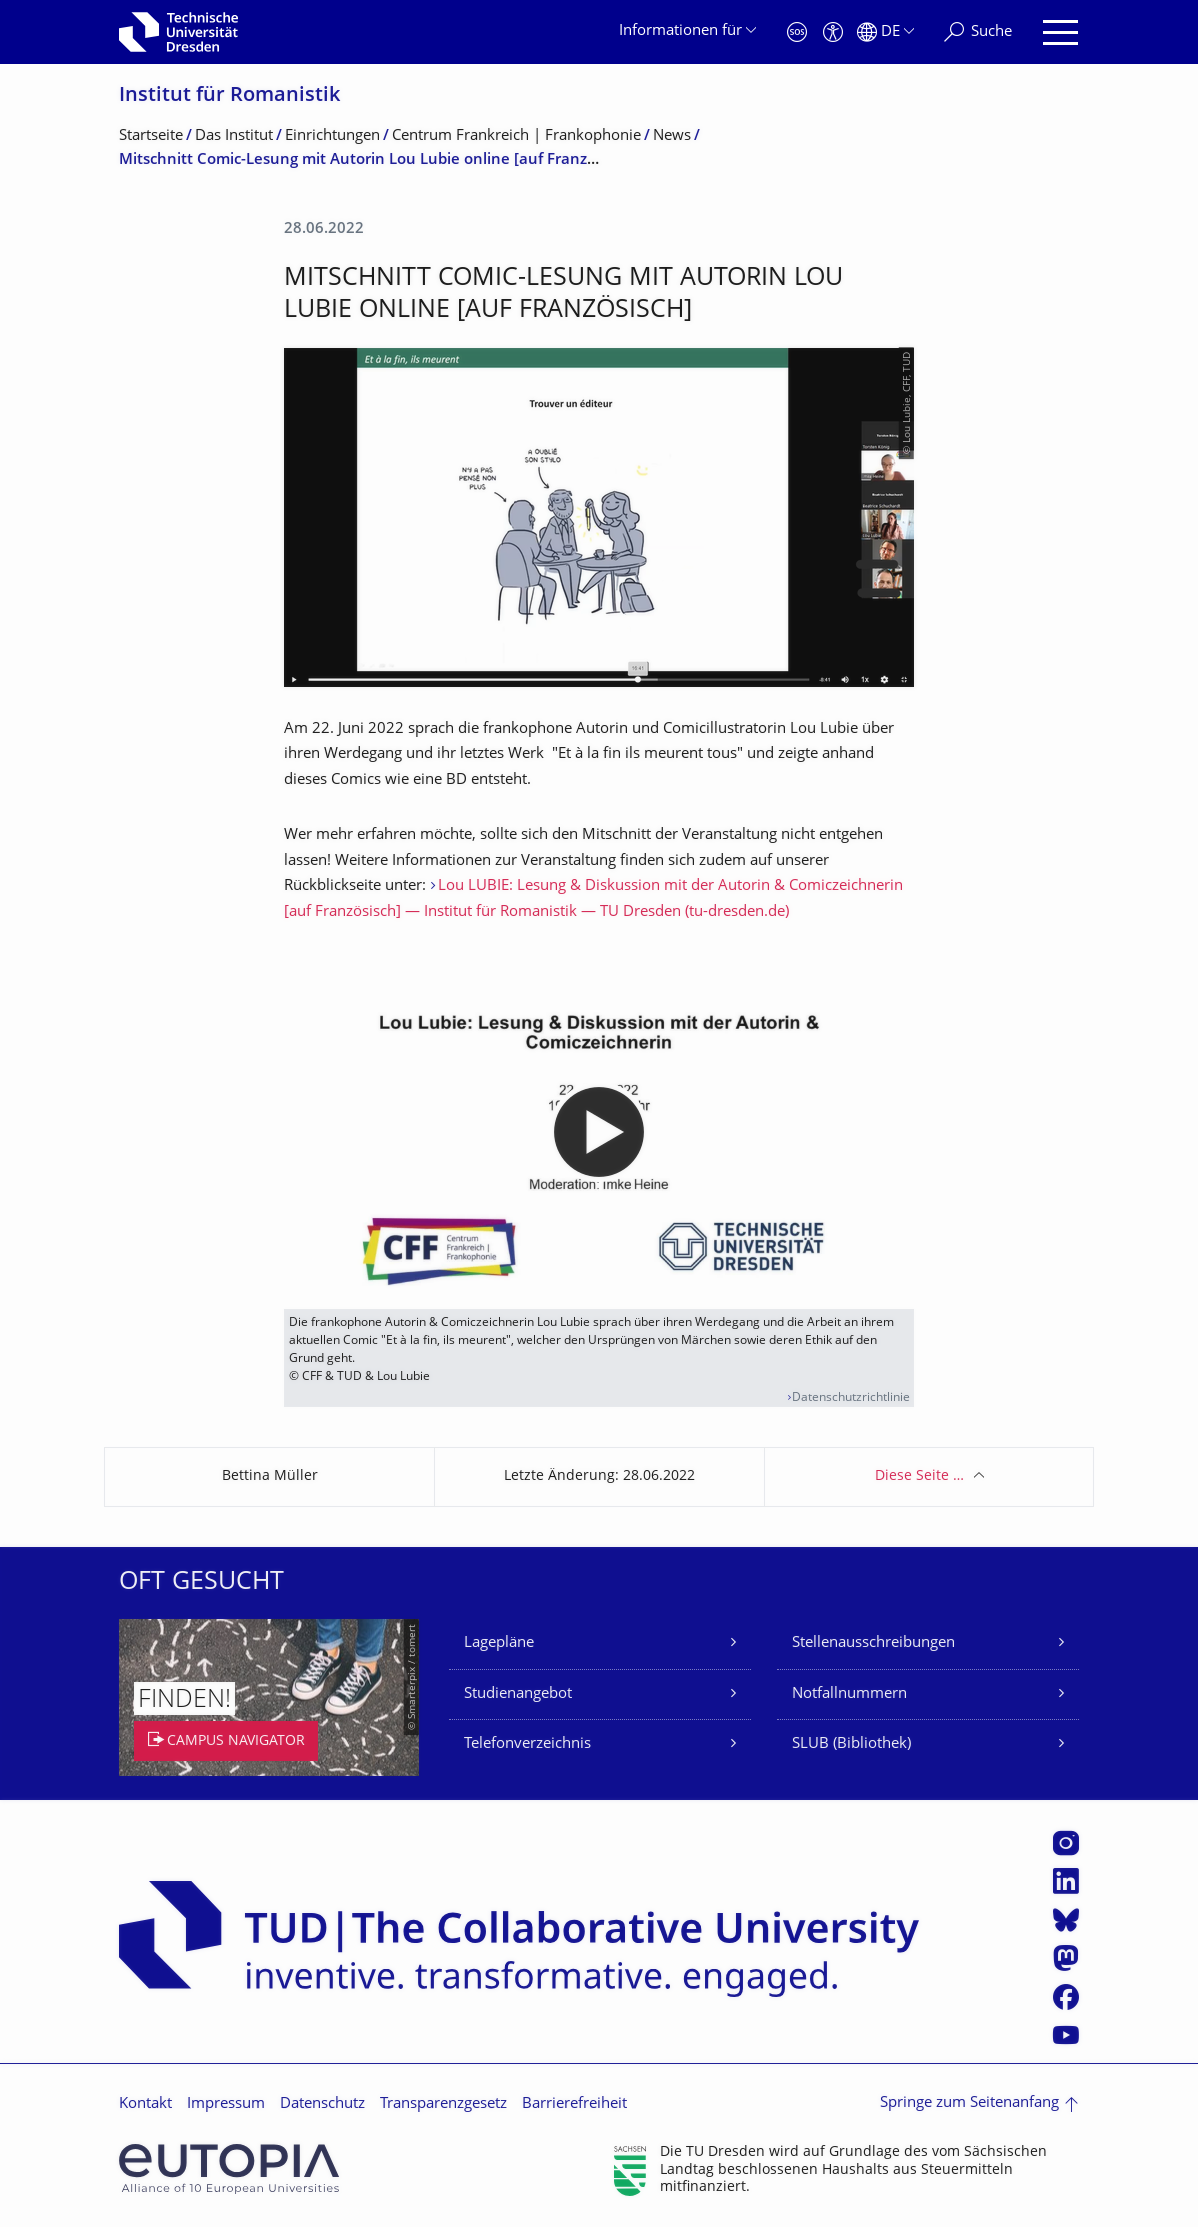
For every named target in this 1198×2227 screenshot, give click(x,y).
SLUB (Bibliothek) (851, 1744)
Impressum (226, 2104)
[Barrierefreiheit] (833, 32)
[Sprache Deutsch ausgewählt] (885, 32)
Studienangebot (518, 1694)
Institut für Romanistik (229, 96)
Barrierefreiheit (574, 2104)
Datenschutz (322, 2104)
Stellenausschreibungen (873, 1643)
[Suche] (978, 32)
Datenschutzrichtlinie (851, 1398)
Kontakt (145, 2104)
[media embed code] (599, 1132)
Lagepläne (499, 1643)
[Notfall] (797, 32)
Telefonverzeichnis (527, 1744)
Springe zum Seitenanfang (969, 2103)
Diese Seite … (919, 1476)
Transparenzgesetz (443, 2104)
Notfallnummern (849, 1694)
